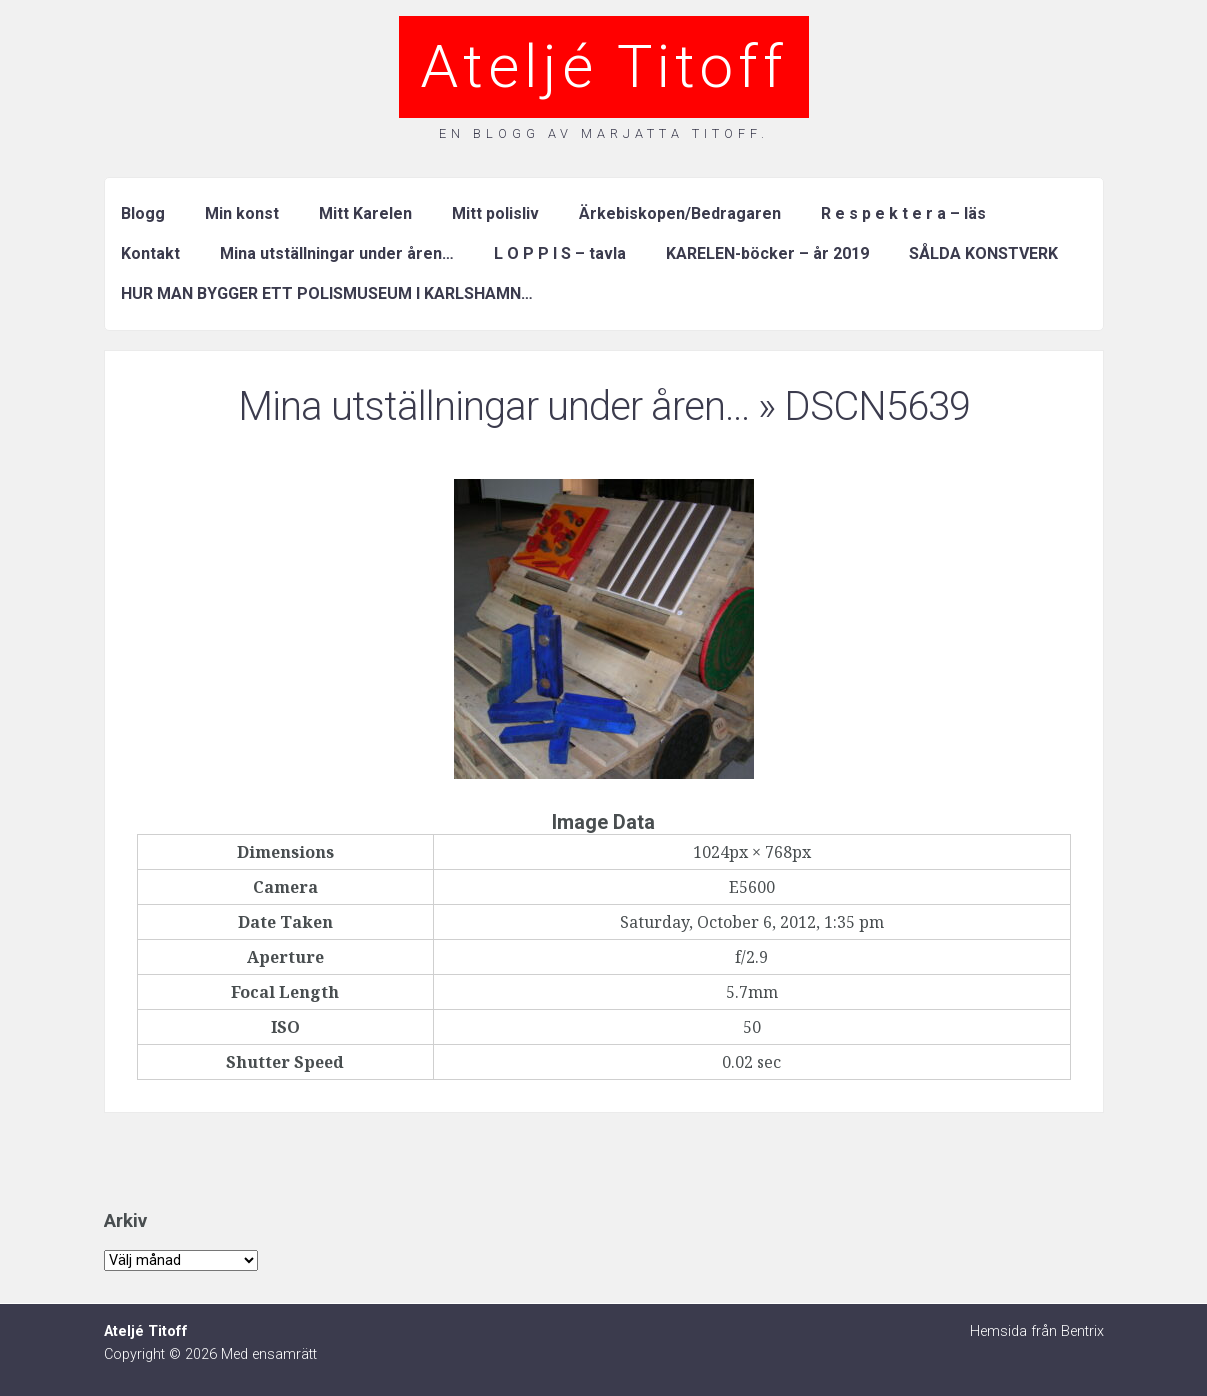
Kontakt (150, 253)
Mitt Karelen (365, 213)
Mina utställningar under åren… (337, 253)
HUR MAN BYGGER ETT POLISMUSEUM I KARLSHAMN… (327, 293)
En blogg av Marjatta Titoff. (604, 133)
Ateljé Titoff (604, 66)
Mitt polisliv (495, 213)
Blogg (143, 213)
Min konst (242, 213)
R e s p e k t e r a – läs (903, 213)
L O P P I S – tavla (560, 253)
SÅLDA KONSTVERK (983, 253)
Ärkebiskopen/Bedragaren (680, 213)
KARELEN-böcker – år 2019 (767, 253)
